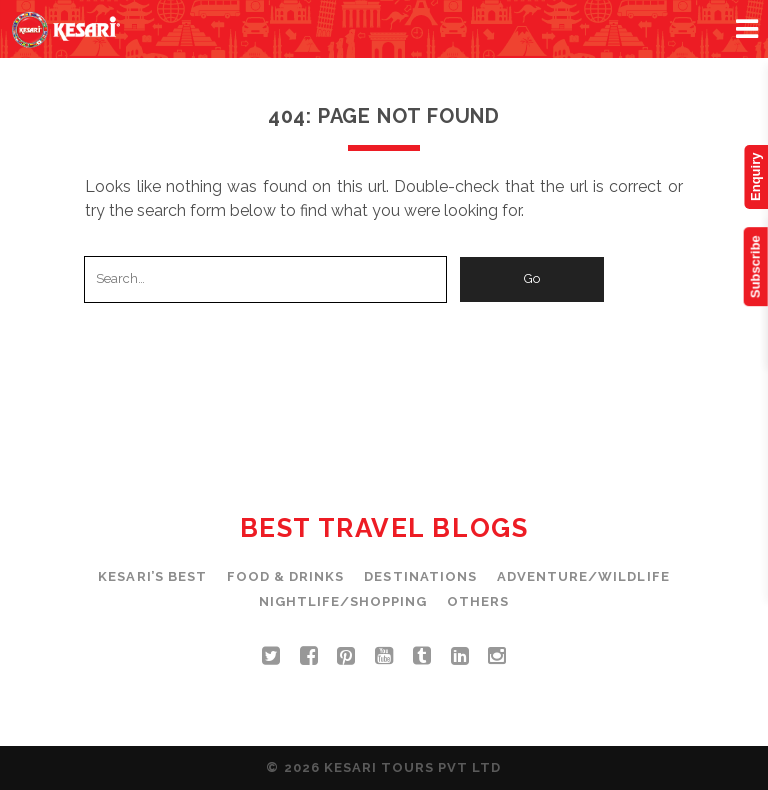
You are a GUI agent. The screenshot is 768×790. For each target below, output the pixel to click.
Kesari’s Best (152, 576)
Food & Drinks (286, 576)
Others (478, 601)
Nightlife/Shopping (343, 601)
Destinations (420, 576)
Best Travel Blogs (384, 528)
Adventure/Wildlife (583, 576)
